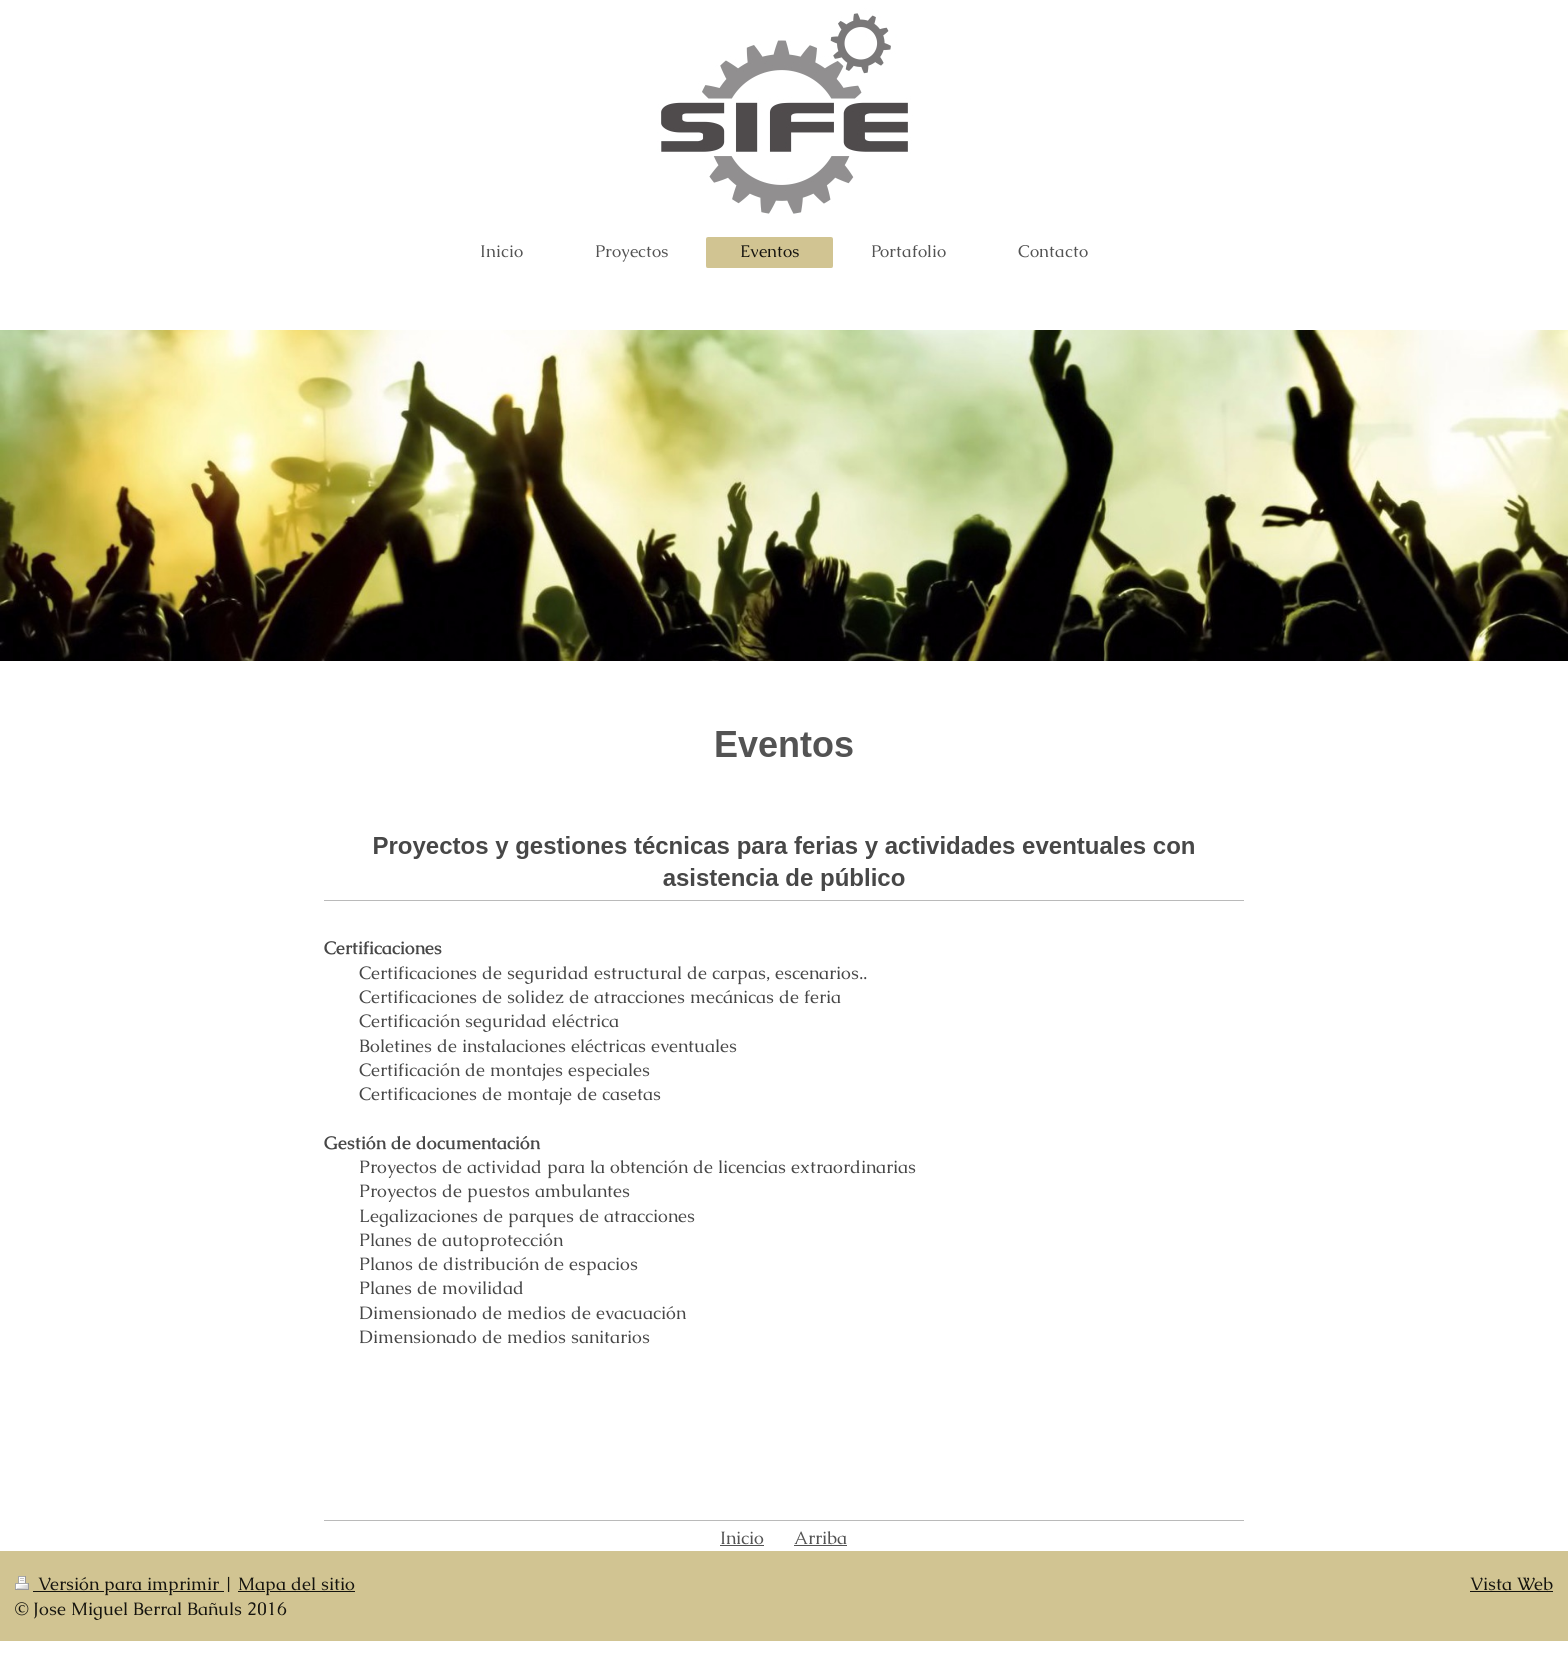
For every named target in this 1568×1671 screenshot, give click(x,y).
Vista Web (1511, 1583)
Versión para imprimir (119, 1583)
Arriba (820, 1537)
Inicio (742, 1537)
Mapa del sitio (296, 1583)
